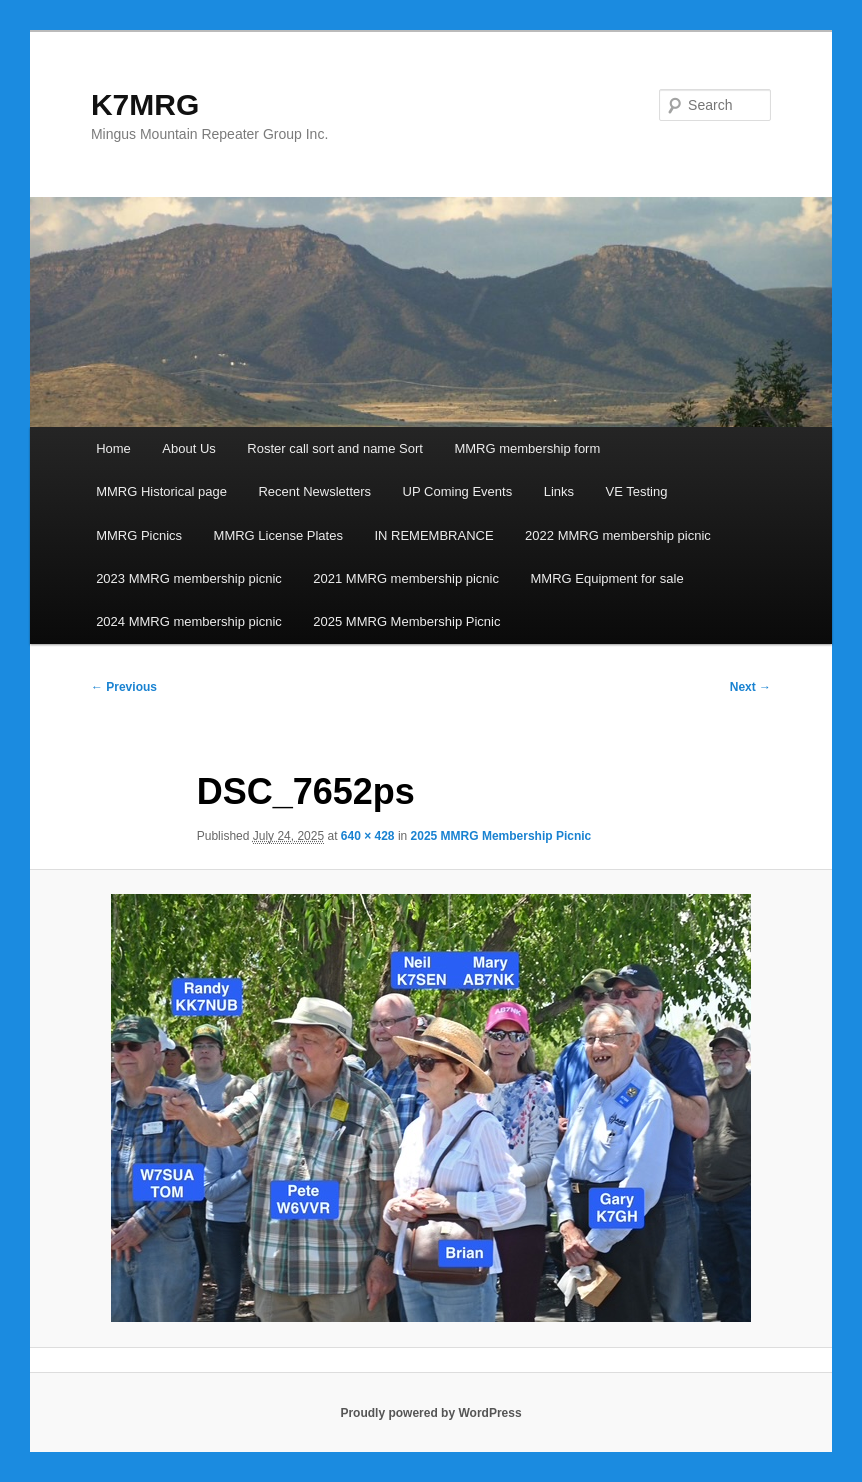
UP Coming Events (458, 491)
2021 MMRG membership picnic (406, 578)
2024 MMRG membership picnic (189, 621)
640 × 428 (368, 836)
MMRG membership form (527, 448)
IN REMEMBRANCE (433, 535)
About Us (188, 448)
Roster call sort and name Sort (335, 448)
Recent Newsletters (314, 491)
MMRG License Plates (278, 535)
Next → (750, 687)
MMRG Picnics (139, 535)
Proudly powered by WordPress (430, 1413)
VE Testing (637, 491)
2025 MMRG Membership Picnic (406, 621)
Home (113, 448)
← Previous (124, 687)
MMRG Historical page (161, 491)
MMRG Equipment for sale (607, 578)
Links (559, 491)
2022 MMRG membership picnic (618, 535)
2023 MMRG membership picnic (189, 578)
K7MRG (145, 104)
